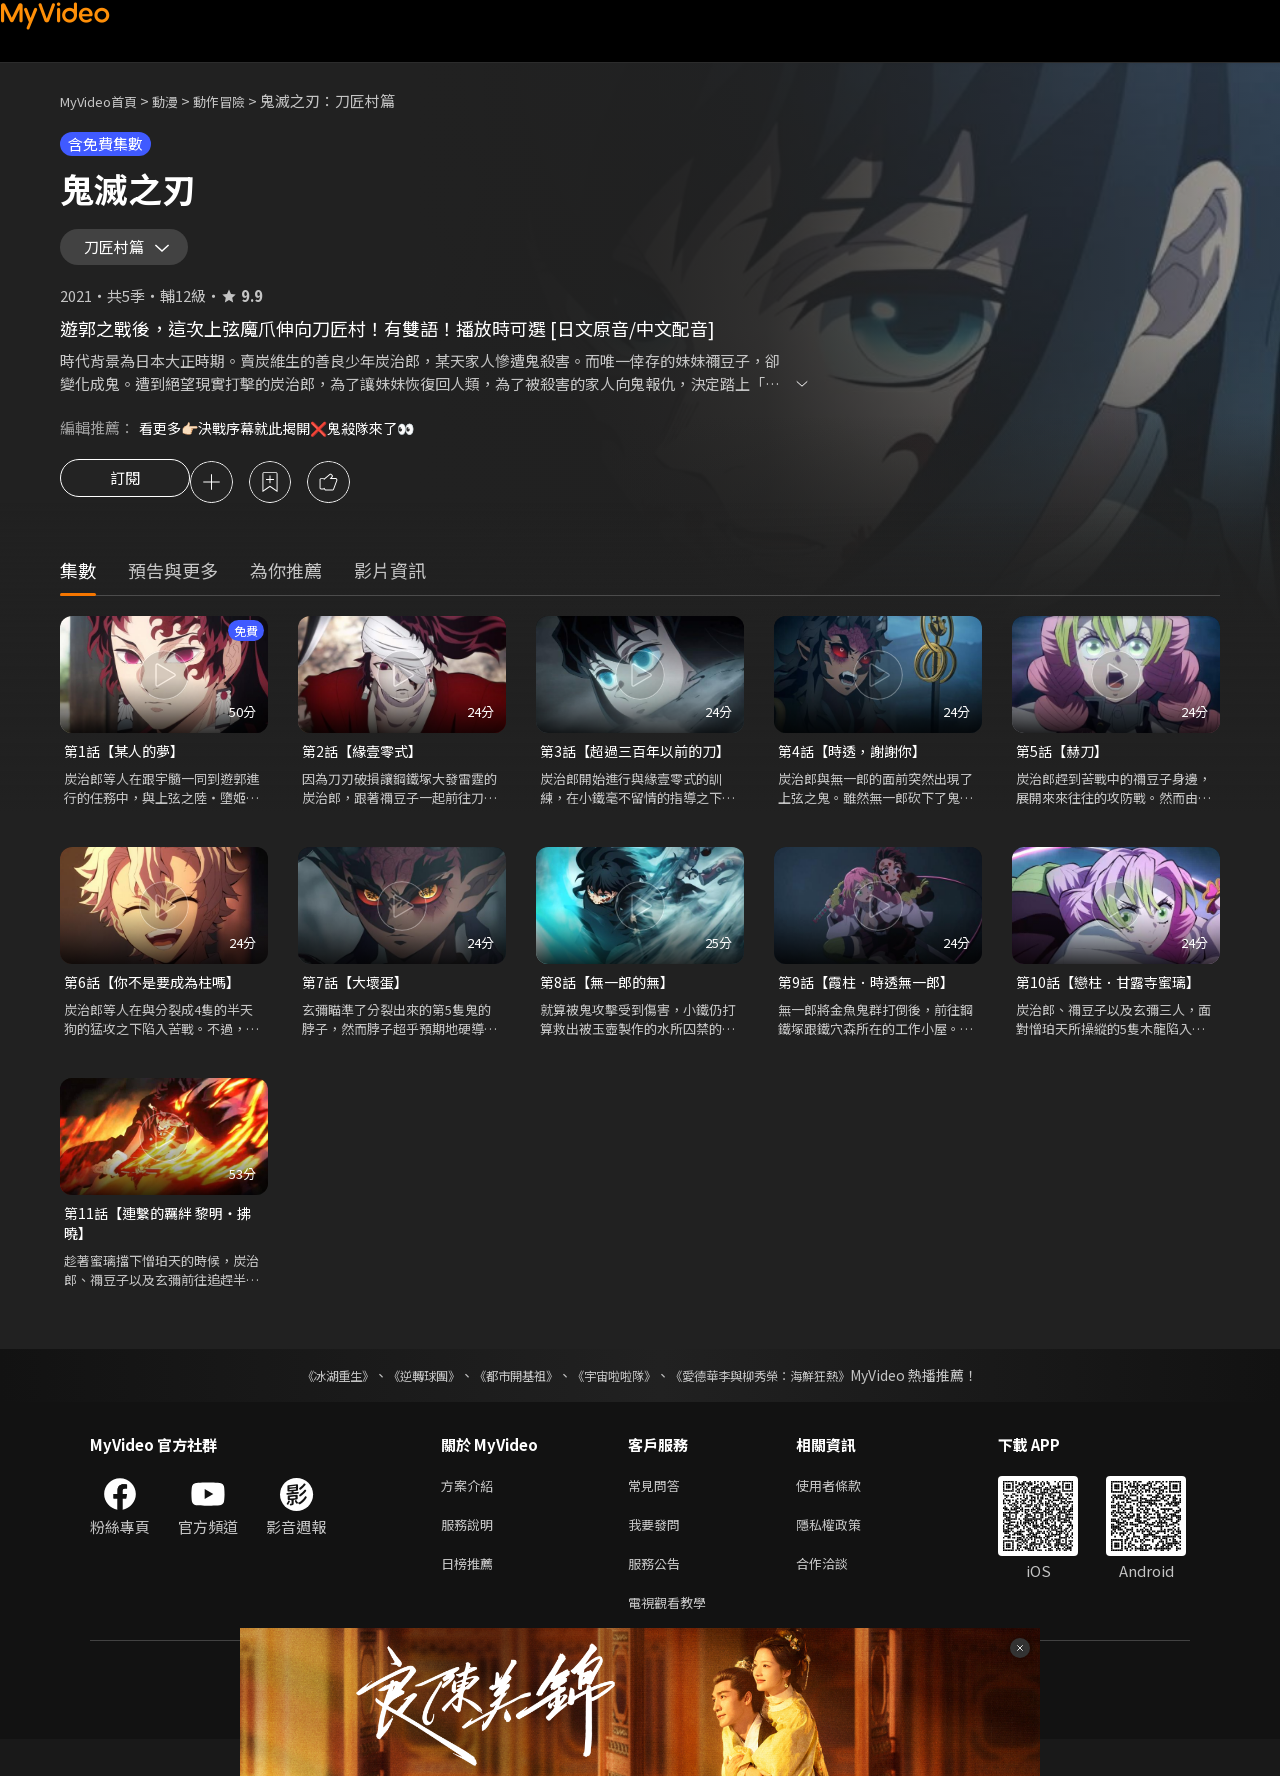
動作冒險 (241, 100)
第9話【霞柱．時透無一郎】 (872, 1001)
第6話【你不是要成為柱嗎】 (158, 1001)
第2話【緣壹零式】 (366, 768)
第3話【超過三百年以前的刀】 (640, 768)
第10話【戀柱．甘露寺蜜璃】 (1114, 1001)
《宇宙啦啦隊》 (618, 1400)
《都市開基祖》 (506, 1400)
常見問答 (658, 1511)
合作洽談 (838, 1595)
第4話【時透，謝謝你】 (857, 768)
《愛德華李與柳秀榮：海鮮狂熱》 (786, 1400)
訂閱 (125, 498)
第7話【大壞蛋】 (358, 1001)
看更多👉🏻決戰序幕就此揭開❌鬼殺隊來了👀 (287, 441)
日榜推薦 (471, 1595)
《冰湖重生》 (303, 1400)
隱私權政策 (845, 1553)
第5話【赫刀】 (1065, 768)
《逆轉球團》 (401, 1400)
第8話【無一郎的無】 (611, 1001)
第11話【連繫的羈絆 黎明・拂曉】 (163, 1245)
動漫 (181, 100)
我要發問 (658, 1553)
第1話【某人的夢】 (128, 768)
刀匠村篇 (120, 254)
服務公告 (658, 1595)
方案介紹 (471, 1511)
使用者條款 (845, 1511)
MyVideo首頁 (105, 100)
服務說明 (471, 1553)
